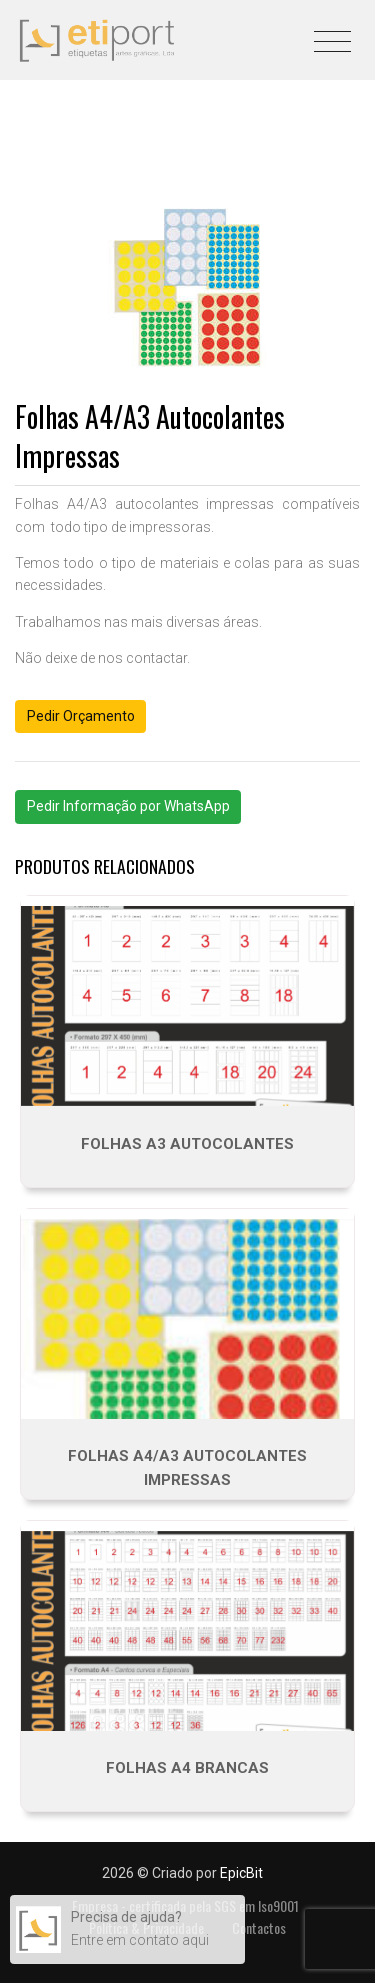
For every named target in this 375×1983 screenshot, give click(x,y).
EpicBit (241, 1873)
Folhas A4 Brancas (187, 1768)
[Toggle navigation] (332, 34)
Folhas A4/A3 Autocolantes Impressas (187, 1468)
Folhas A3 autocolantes (187, 1144)
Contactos (259, 1927)
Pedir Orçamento (81, 716)
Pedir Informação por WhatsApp (128, 806)
